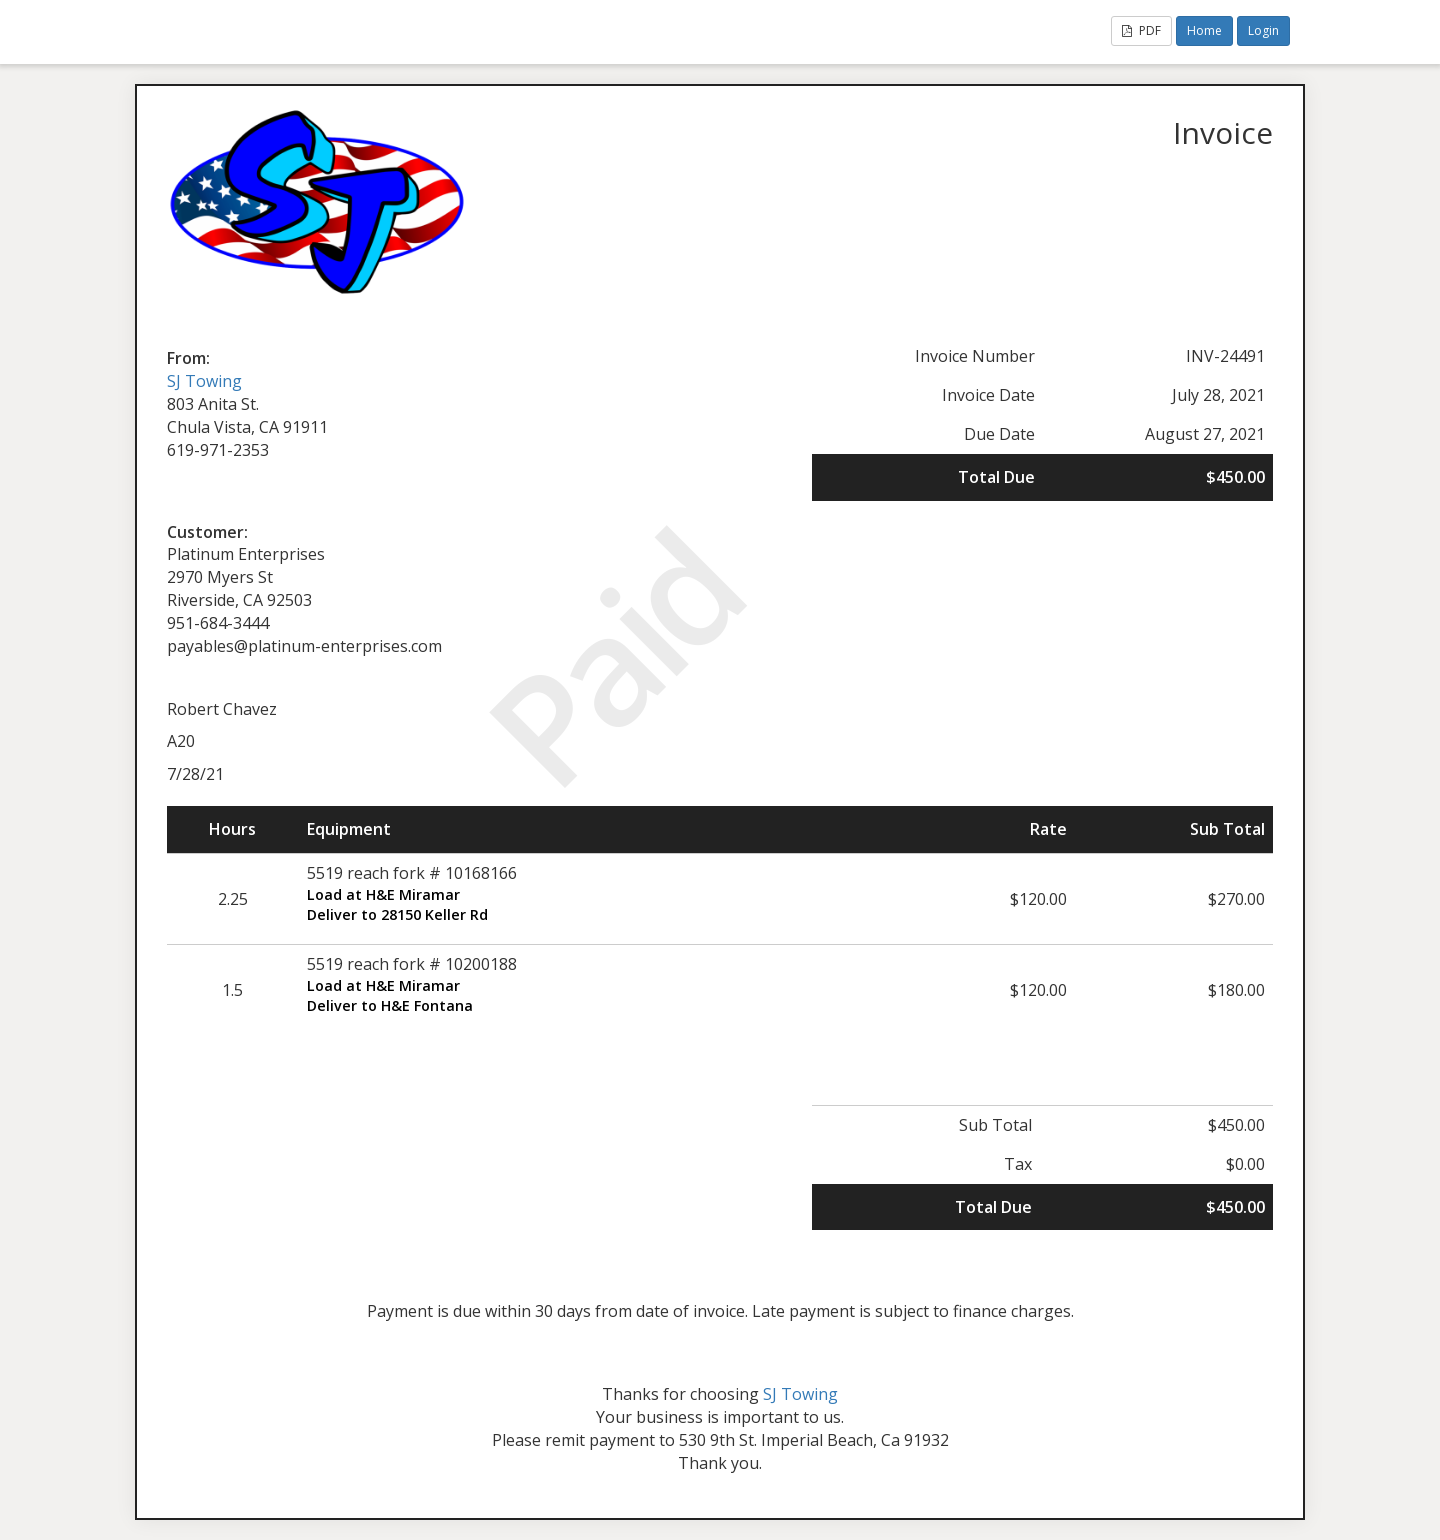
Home (1204, 30)
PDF (1141, 30)
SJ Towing (204, 381)
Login (1263, 30)
